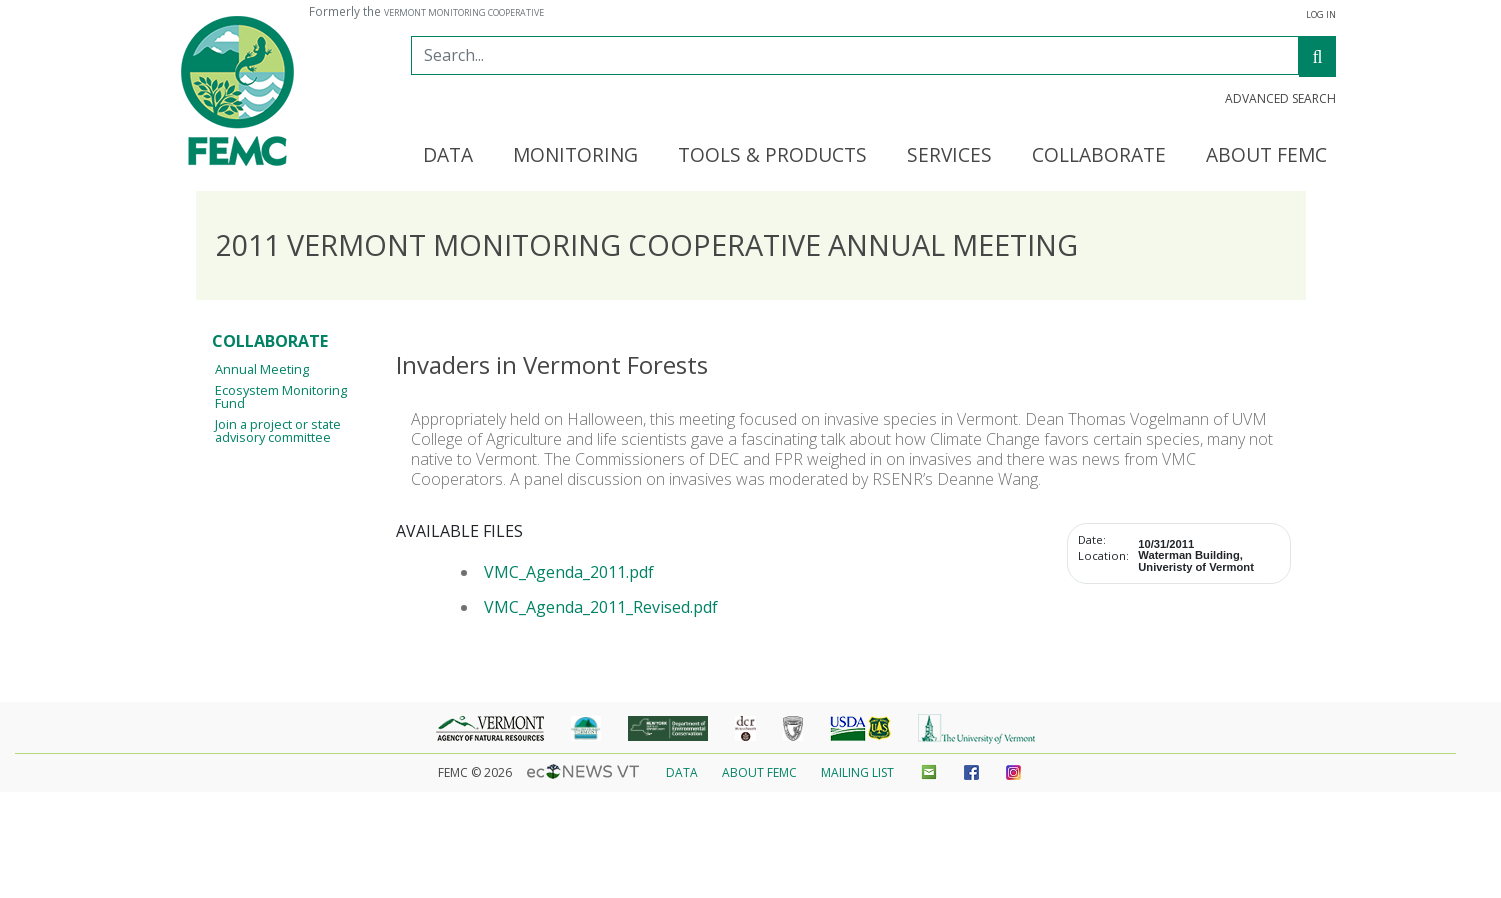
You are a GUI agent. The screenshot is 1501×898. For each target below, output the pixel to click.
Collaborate (270, 341)
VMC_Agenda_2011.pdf (569, 572)
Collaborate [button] (1099, 156)
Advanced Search (1280, 99)
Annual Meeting (262, 369)
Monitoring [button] (575, 156)
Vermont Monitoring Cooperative (464, 13)
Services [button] (949, 156)
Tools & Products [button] (772, 156)
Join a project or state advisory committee (278, 430)
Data (682, 772)
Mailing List (857, 772)
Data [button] (448, 156)
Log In (1321, 15)
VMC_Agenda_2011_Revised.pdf (601, 607)
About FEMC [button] (1266, 156)
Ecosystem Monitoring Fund (281, 396)
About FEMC (759, 772)
